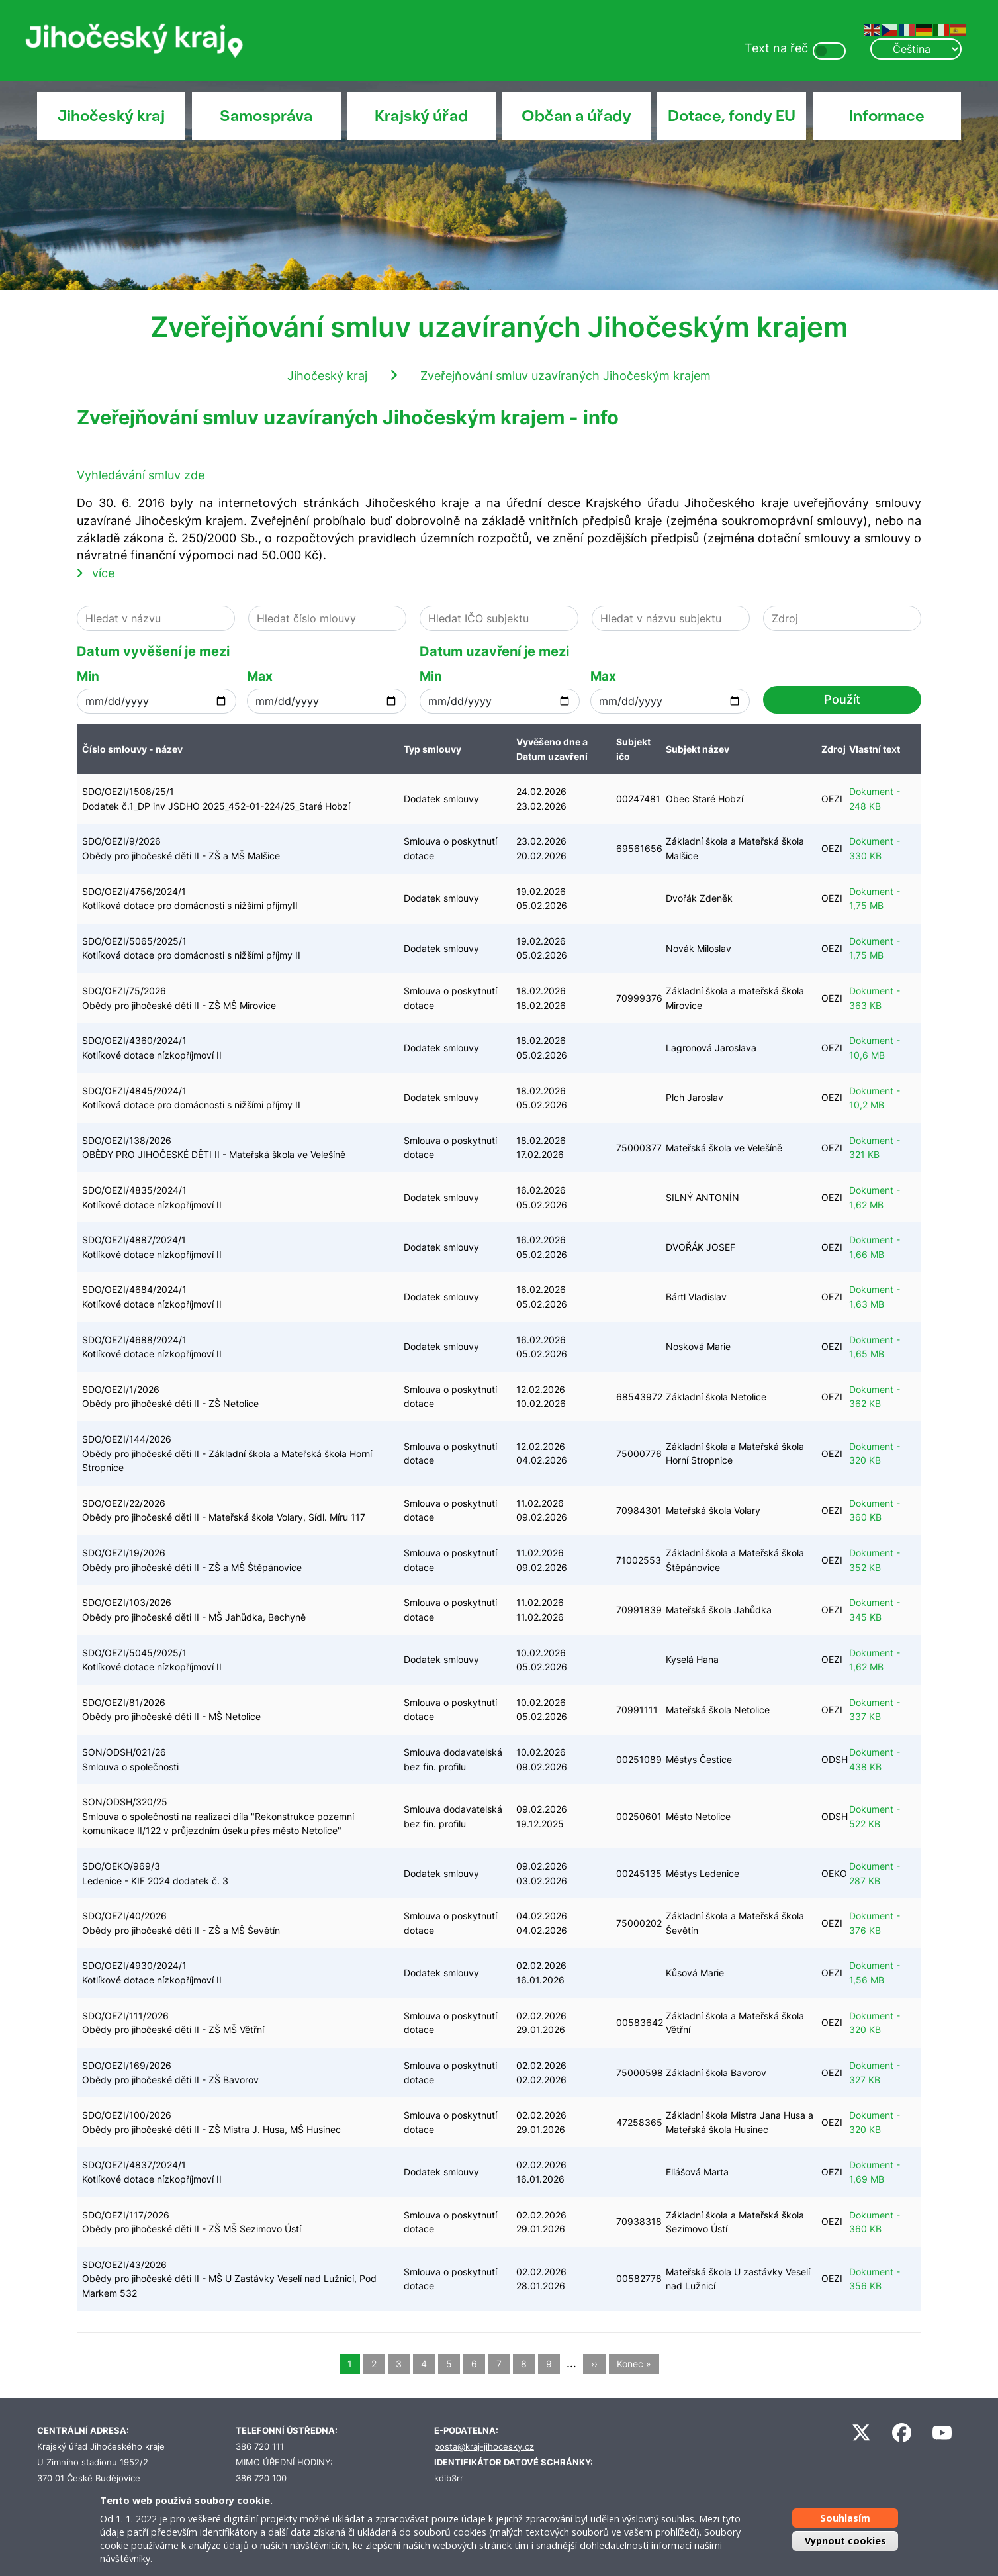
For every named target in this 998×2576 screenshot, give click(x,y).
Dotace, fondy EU (731, 116)
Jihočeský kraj (111, 116)
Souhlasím (845, 2518)
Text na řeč (776, 48)
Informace (887, 116)
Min (88, 676)
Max (260, 676)
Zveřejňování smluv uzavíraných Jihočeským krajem (565, 376)
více (103, 573)
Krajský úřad (421, 116)
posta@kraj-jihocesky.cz (484, 2447)
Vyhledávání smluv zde (140, 475)
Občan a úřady (576, 116)
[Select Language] (916, 49)
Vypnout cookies (845, 2540)
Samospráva (266, 116)
